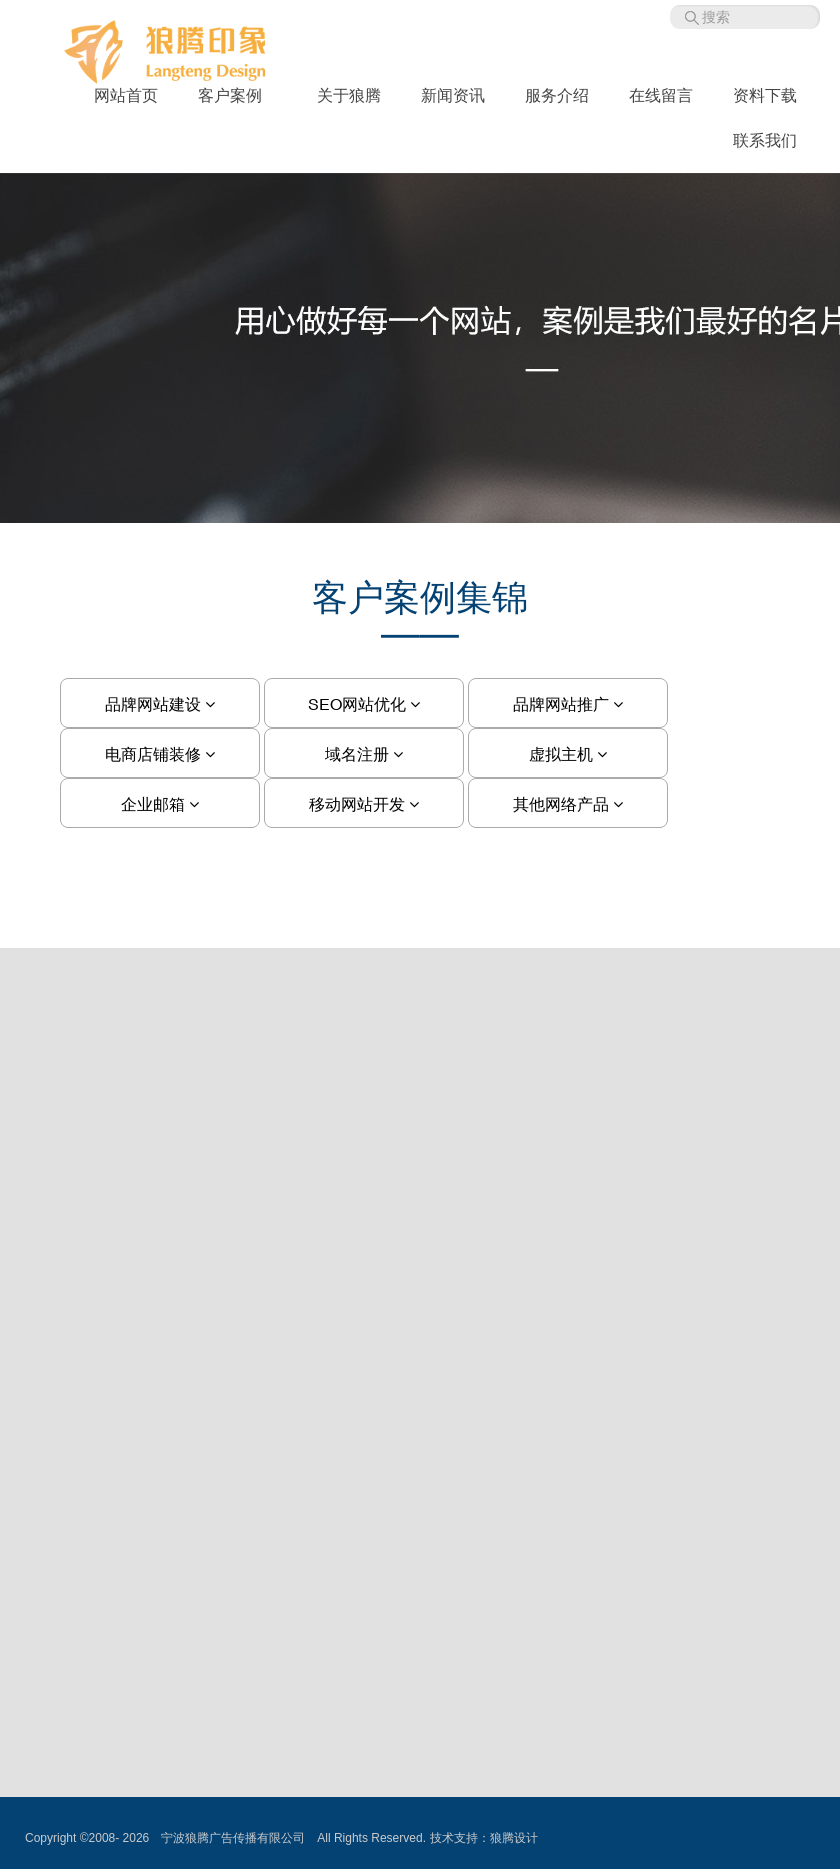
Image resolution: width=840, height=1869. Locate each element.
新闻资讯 (453, 95)
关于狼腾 (349, 95)
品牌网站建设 (160, 704)
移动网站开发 (364, 804)
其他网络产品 (568, 804)
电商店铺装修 (160, 754)
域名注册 (364, 754)
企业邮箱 (160, 804)
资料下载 (765, 95)
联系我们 (765, 140)
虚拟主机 (568, 754)
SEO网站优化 (364, 704)
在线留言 (661, 95)
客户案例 (237, 95)
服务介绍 (557, 95)
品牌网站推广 (568, 704)
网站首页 (126, 95)
